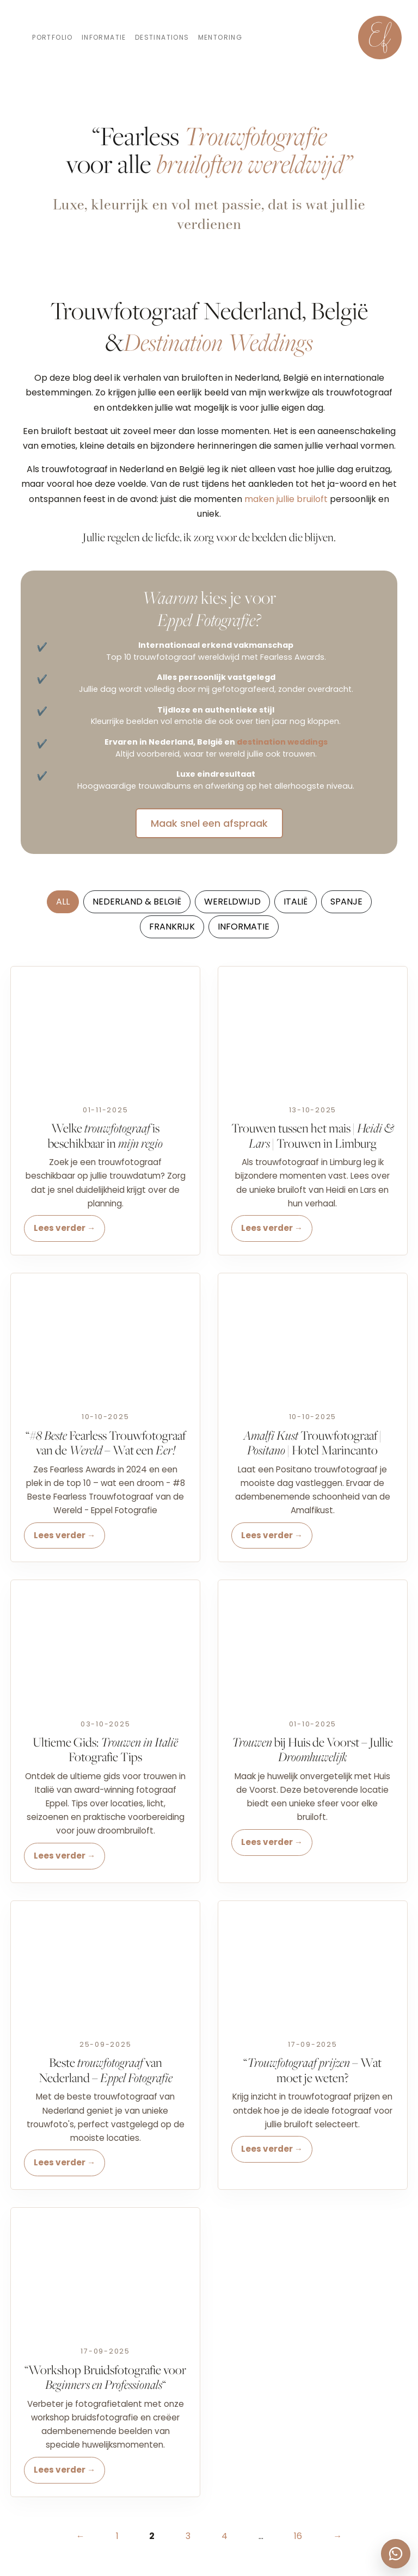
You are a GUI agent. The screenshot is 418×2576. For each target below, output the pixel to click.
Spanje (346, 901)
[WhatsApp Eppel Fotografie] (395, 2553)
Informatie (104, 37)
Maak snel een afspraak (209, 823)
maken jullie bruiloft (286, 499)
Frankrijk (172, 926)
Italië (296, 901)
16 (298, 2536)
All (63, 901)
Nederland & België (137, 901)
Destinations (162, 37)
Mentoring (220, 37)
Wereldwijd (232, 901)
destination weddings (282, 741)
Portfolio (52, 37)
